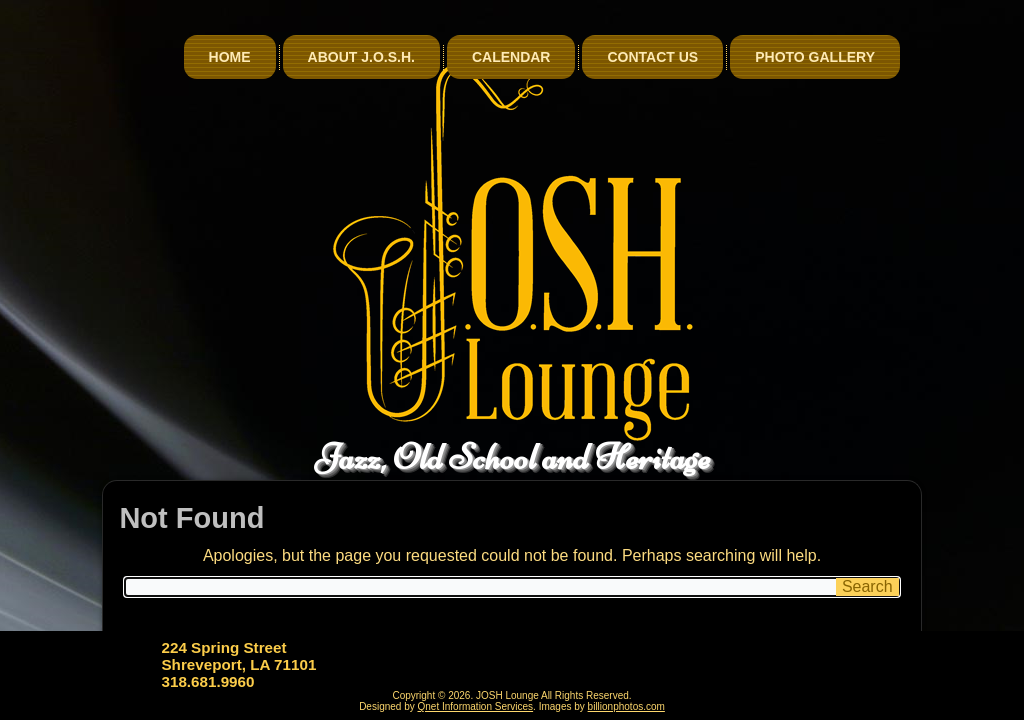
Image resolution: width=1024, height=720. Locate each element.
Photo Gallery (815, 57)
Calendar (511, 57)
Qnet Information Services (476, 706)
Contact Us (652, 57)
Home (230, 57)
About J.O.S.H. (361, 57)
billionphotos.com (626, 706)
